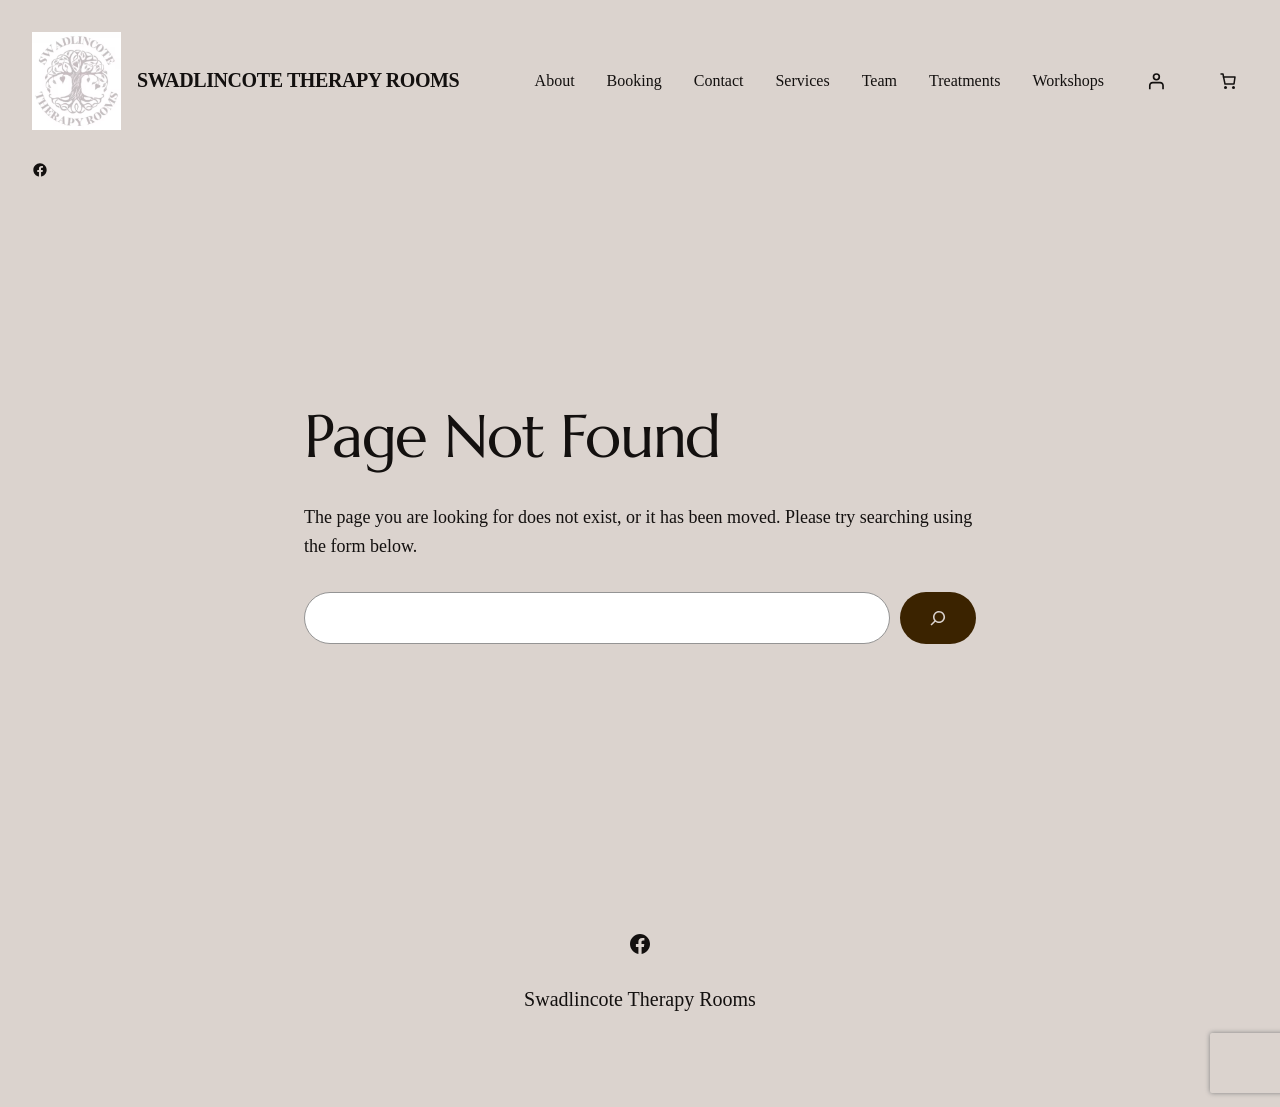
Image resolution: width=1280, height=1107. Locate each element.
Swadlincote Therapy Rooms (298, 80)
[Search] (938, 618)
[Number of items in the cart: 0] (1228, 81)
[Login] (1156, 81)
